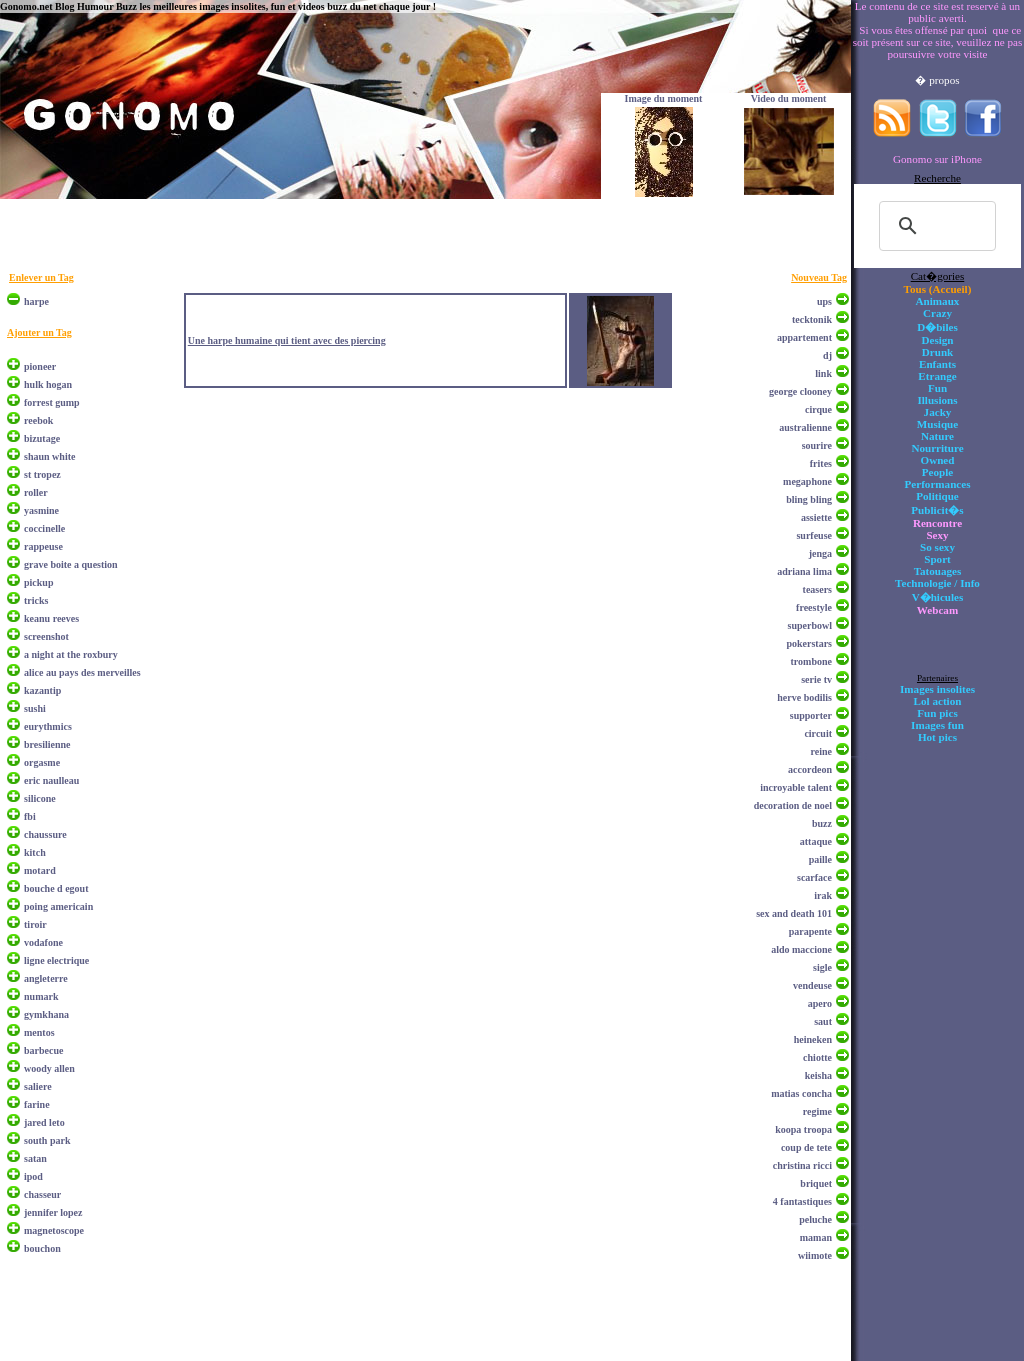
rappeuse (43, 546)
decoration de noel (793, 805)
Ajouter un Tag (39, 332)
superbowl (810, 625)
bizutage (42, 438)
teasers (817, 589)
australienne (805, 427)
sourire (817, 445)
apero (820, 1003)
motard (40, 870)
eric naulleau (51, 780)
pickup (38, 582)
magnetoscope (54, 1230)
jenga (820, 553)
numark (41, 996)
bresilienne (47, 744)
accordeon (810, 769)
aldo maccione (801, 949)
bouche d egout (56, 888)
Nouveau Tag (819, 277)
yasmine (41, 510)
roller (36, 492)
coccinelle (44, 528)
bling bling (809, 499)
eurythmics (48, 726)
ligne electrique (56, 960)
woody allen (49, 1068)
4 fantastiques (802, 1201)
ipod (33, 1176)
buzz (822, 823)
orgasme (42, 762)
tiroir (35, 924)
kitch (35, 852)
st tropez (42, 474)
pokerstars (809, 643)
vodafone (43, 942)
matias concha (801, 1093)
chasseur (42, 1194)
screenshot (46, 636)
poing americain (58, 906)
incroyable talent (796, 787)
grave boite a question (71, 564)
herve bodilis (804, 697)
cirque (818, 409)
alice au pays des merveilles (82, 672)
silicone (40, 798)
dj (827, 355)
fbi (30, 816)
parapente (810, 931)
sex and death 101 (794, 913)
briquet (816, 1183)
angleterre (46, 978)
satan (35, 1158)
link (823, 373)
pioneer (40, 366)
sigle (822, 967)
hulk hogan (48, 384)
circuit (818, 733)
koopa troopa (803, 1129)
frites (821, 463)
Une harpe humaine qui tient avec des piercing (287, 340)
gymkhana (46, 1014)
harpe (36, 301)
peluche (815, 1219)
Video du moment (789, 98)
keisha (818, 1075)
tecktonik (812, 319)
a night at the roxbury (71, 654)
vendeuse (812, 985)
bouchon (42, 1248)
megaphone (807, 481)
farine (37, 1104)
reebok (38, 420)
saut (823, 1021)
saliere (38, 1086)
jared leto (44, 1122)
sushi (35, 708)
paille (820, 859)
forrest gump (52, 402)
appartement (804, 337)
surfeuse (814, 535)
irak (823, 895)
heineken (813, 1039)
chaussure (45, 834)
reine (821, 751)
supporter (811, 715)
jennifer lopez (53, 1212)
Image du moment (664, 98)
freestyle (814, 607)
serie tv (816, 679)
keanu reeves (51, 618)
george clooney (800, 391)
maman (816, 1237)
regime (817, 1111)
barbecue (43, 1050)
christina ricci (802, 1165)
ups (824, 301)
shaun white (49, 456)
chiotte (817, 1057)
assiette (816, 517)
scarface (814, 877)
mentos (39, 1032)
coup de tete (806, 1147)
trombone (811, 661)
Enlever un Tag (41, 277)
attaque (816, 841)
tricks (36, 600)
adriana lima (804, 571)
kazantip (42, 690)
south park (47, 1140)
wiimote (815, 1255)
